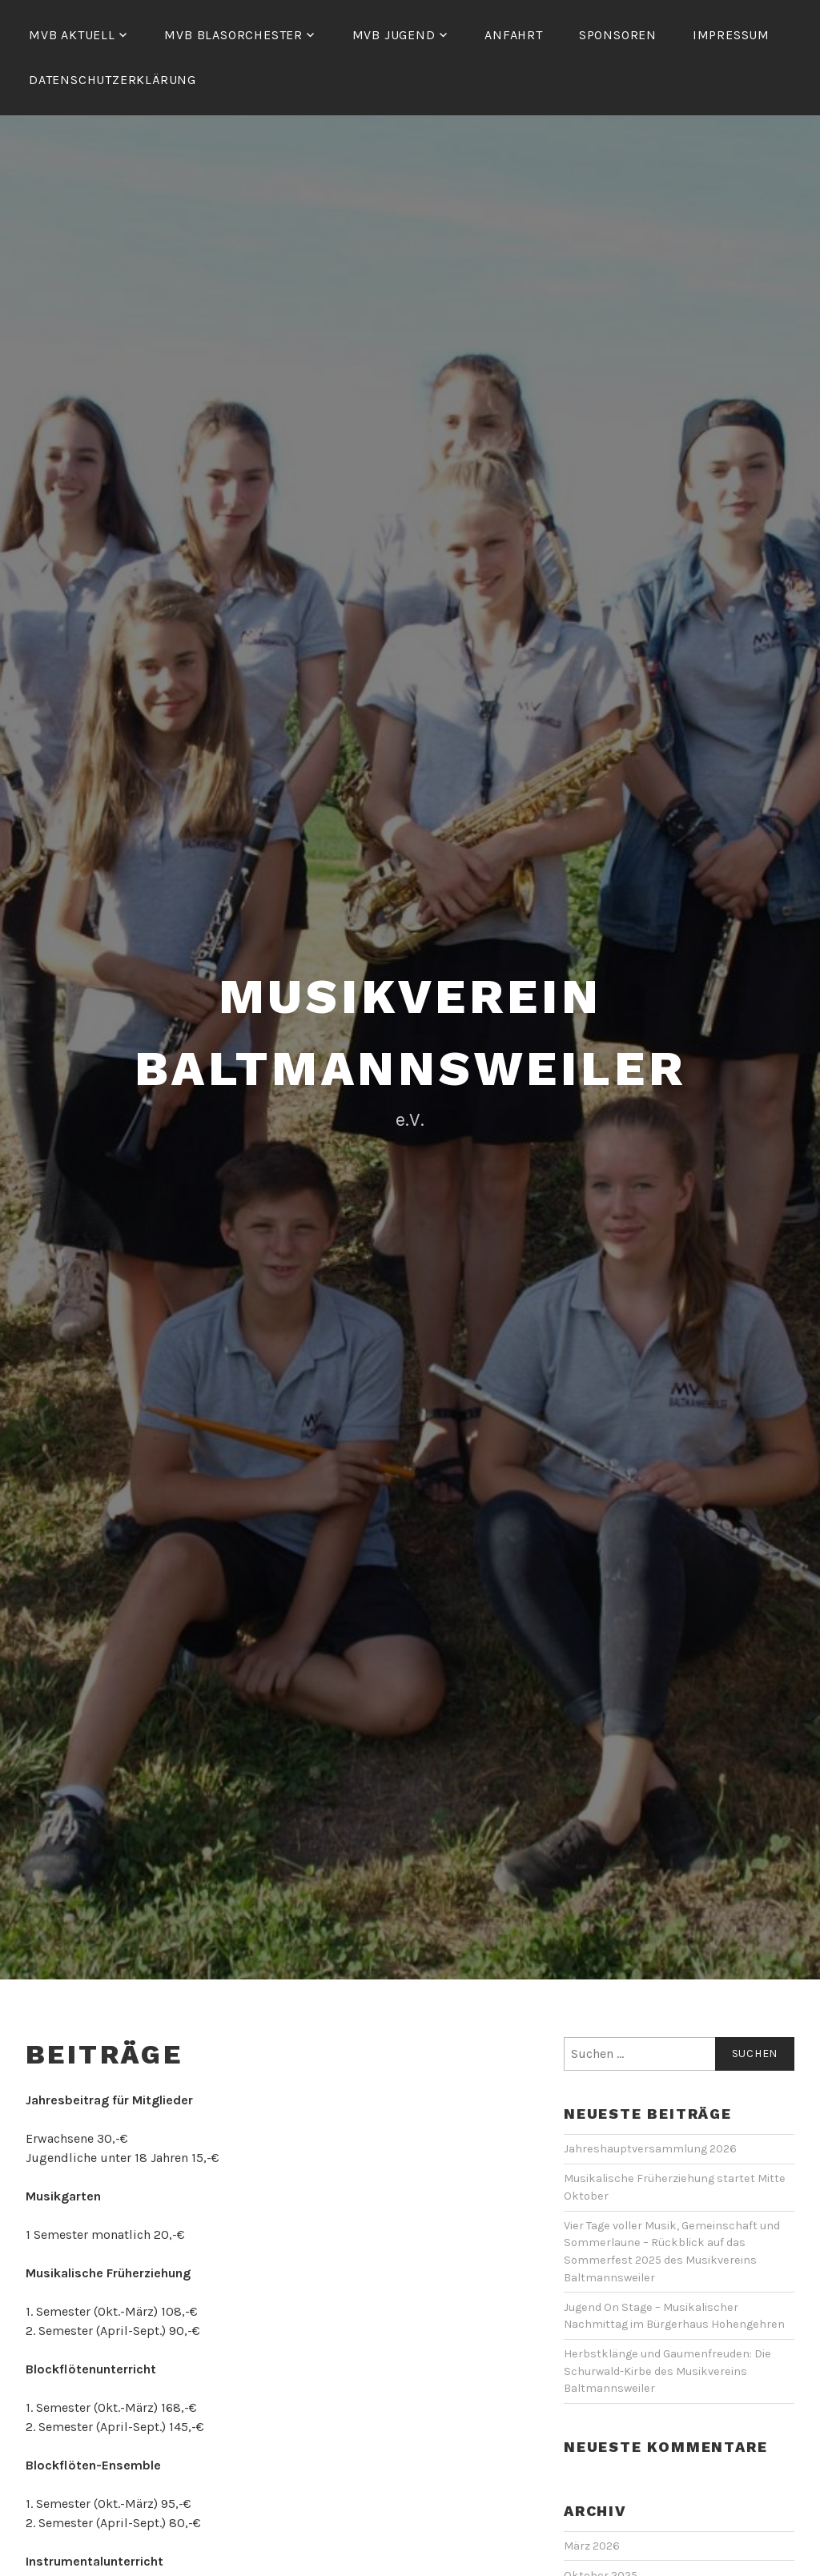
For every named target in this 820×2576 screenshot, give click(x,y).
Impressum (731, 34)
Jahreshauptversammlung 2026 (650, 2149)
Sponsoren (618, 34)
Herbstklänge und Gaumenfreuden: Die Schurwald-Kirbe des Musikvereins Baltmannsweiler (667, 2371)
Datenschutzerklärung (112, 79)
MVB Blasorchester (233, 34)
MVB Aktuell (72, 34)
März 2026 (592, 2546)
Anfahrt (513, 34)
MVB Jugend (394, 34)
